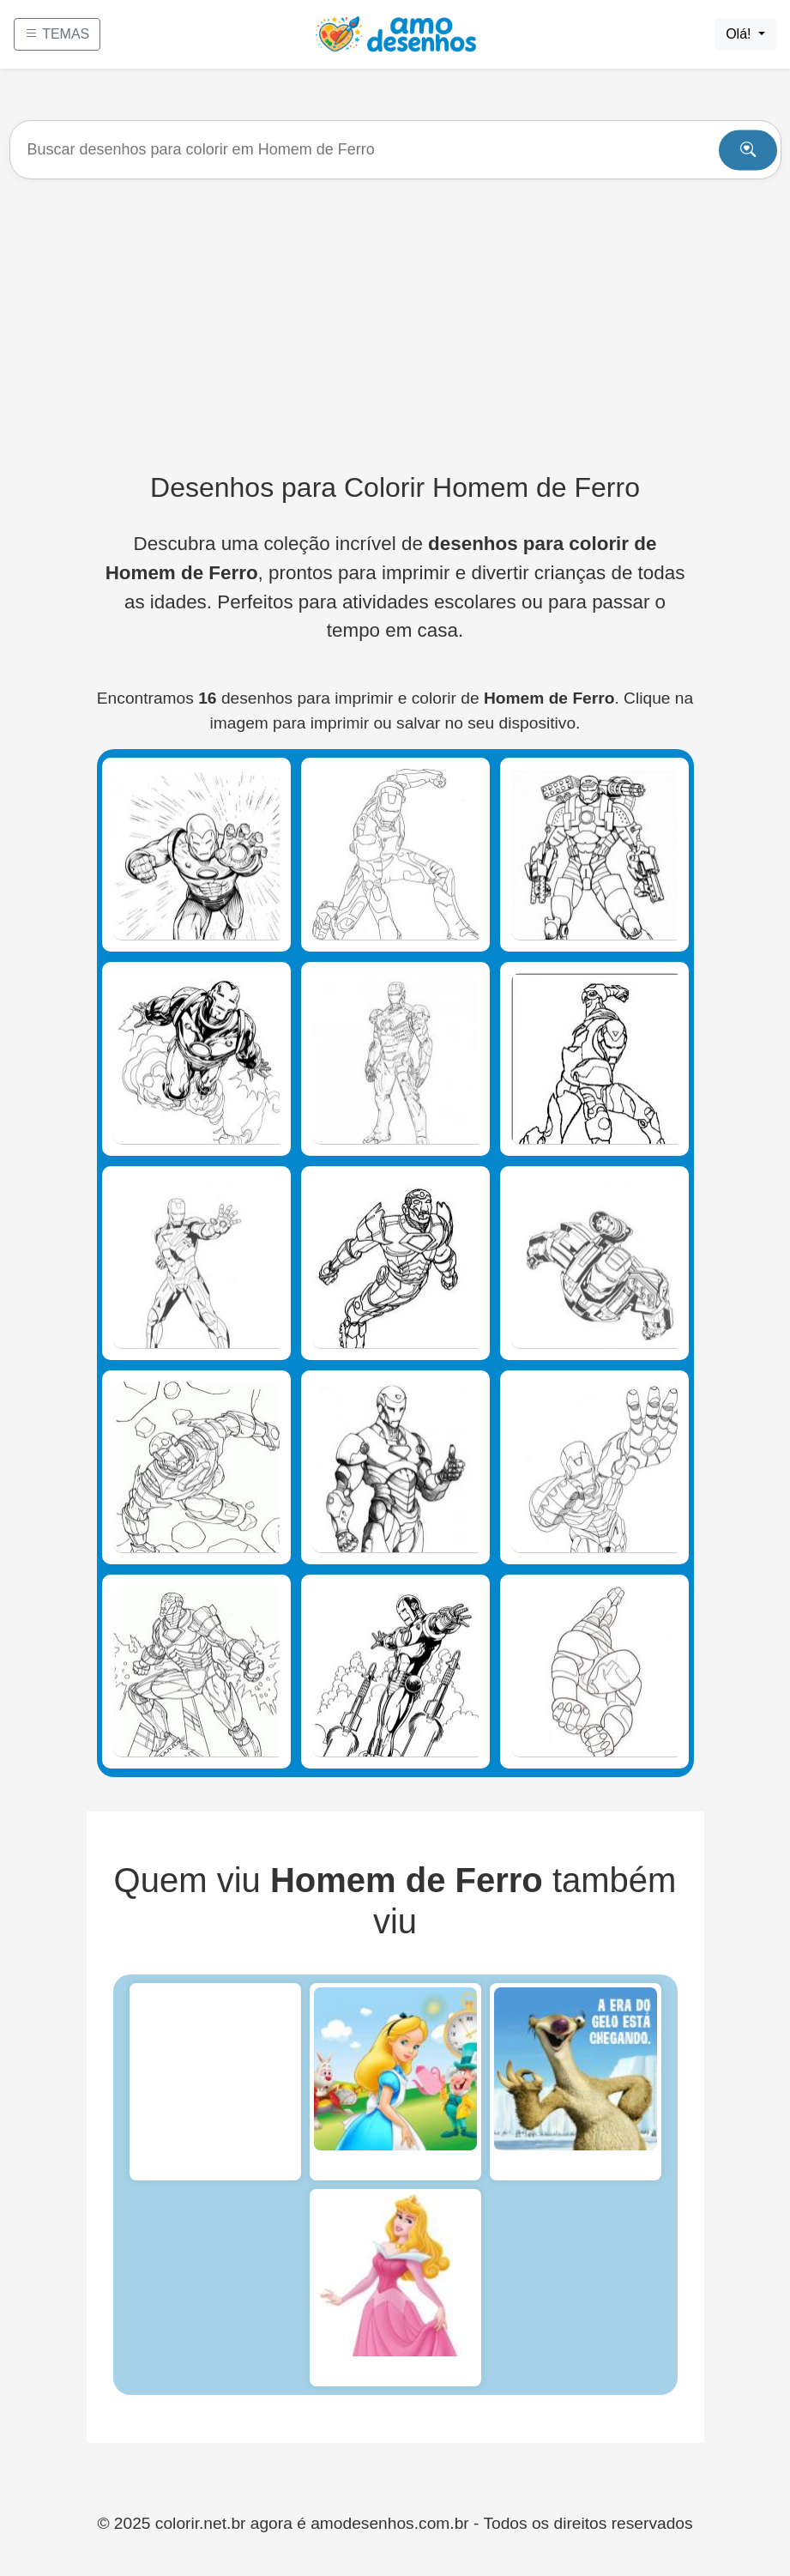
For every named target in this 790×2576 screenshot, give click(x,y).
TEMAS (57, 34)
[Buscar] (395, 149)
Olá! (740, 34)
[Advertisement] (395, 325)
